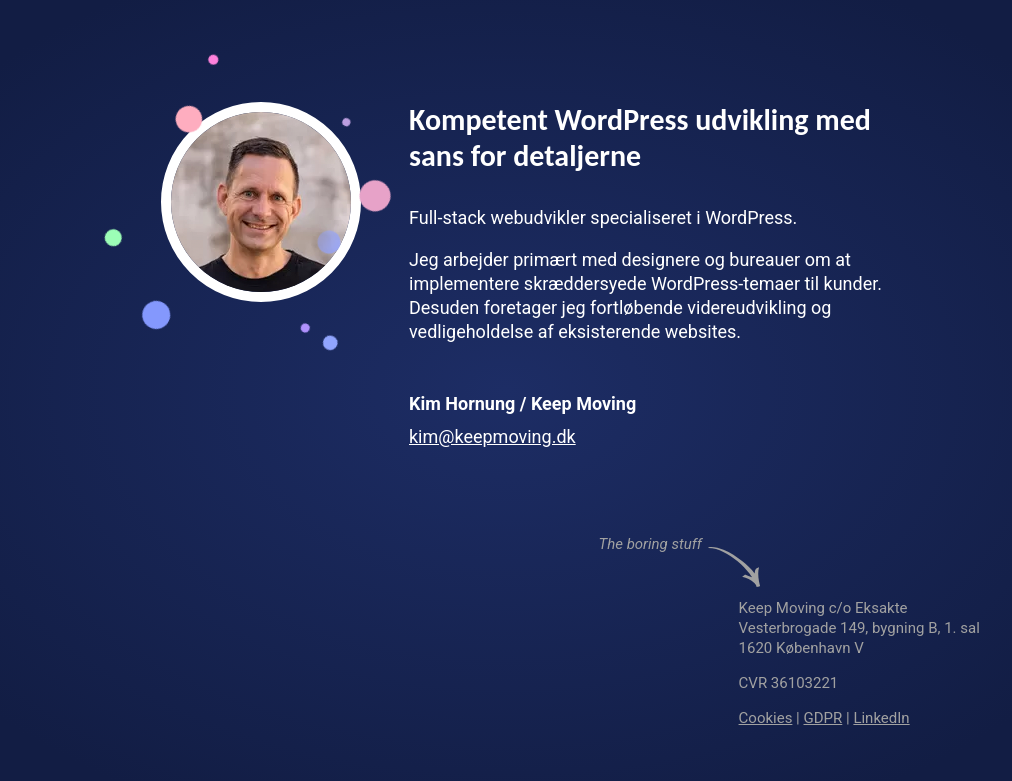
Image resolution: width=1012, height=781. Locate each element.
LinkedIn (882, 718)
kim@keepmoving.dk (492, 436)
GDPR (823, 718)
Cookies (766, 718)
